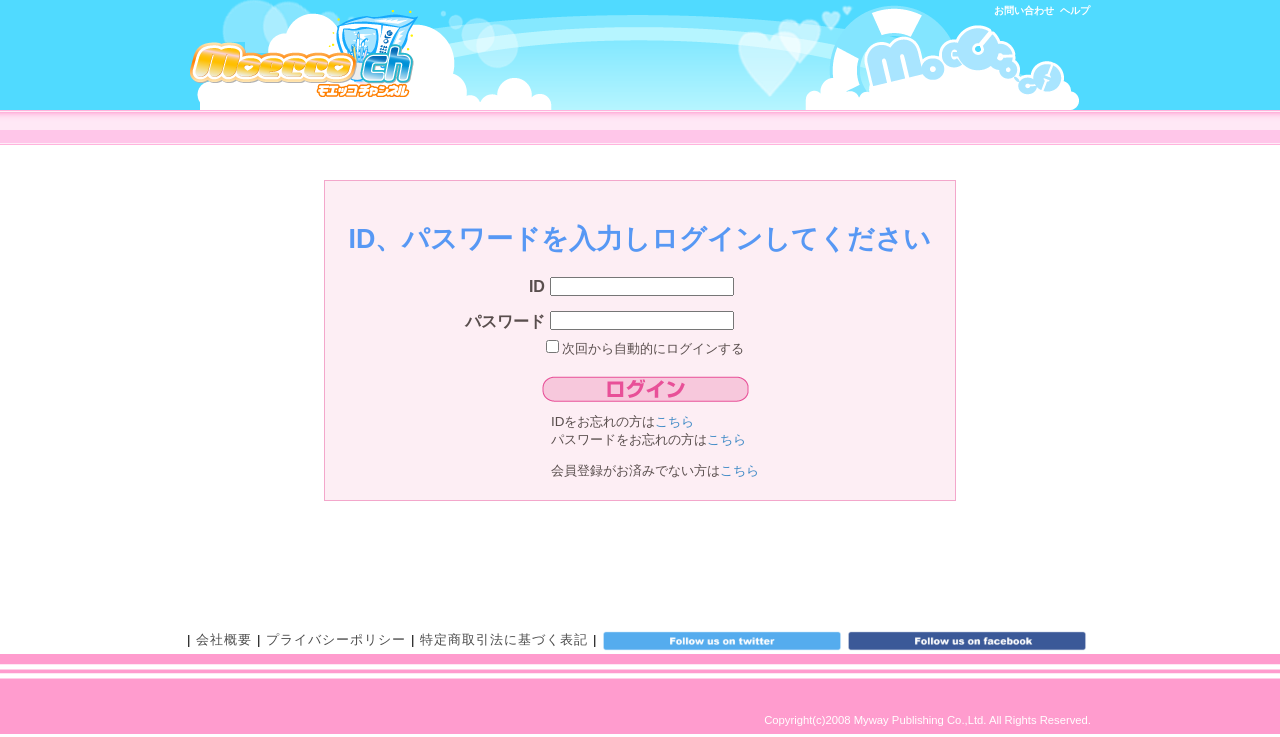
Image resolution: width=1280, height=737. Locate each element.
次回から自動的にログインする (645, 348)
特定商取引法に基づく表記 (504, 639)
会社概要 (224, 639)
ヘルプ (1075, 10)
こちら (674, 421)
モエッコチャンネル (304, 53)
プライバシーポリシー (336, 639)
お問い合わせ (1024, 10)
